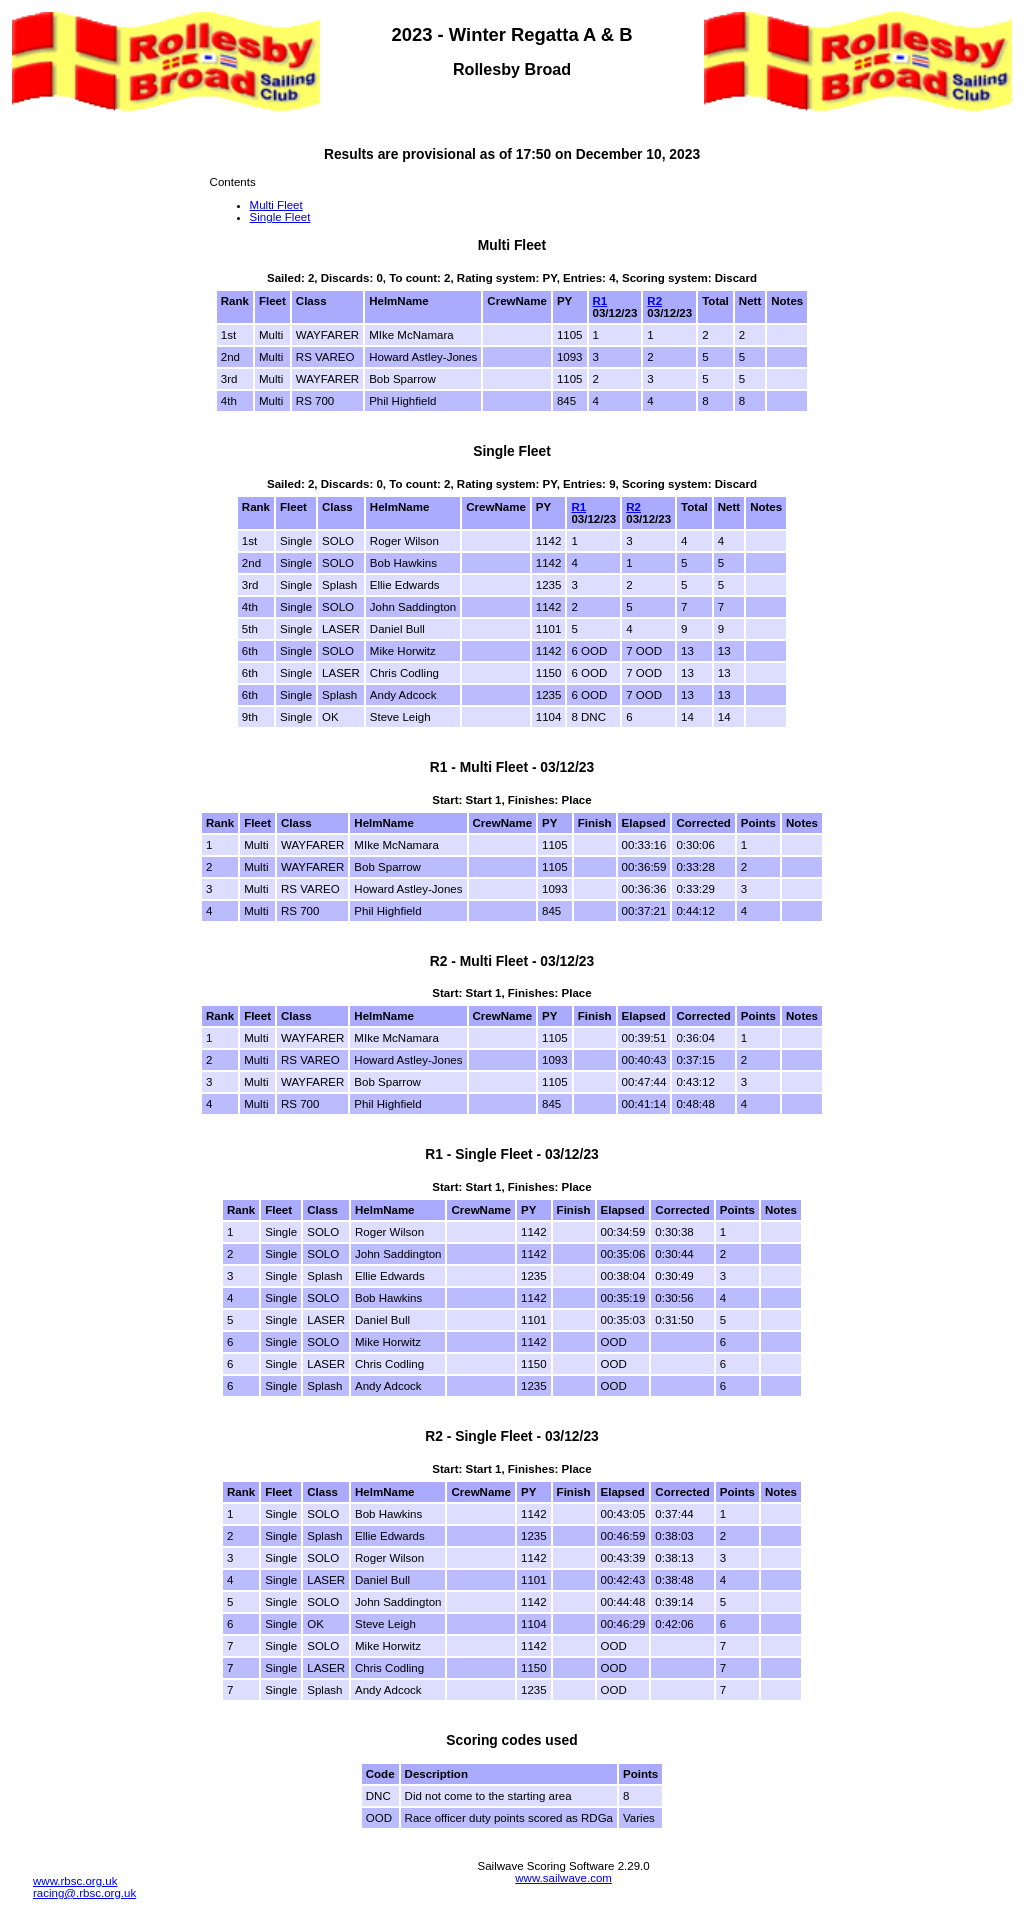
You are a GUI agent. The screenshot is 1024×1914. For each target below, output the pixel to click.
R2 (654, 301)
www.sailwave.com (563, 1878)
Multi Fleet (276, 205)
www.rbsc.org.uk (75, 1881)
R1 (600, 301)
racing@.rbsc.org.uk (84, 1893)
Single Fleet (280, 217)
